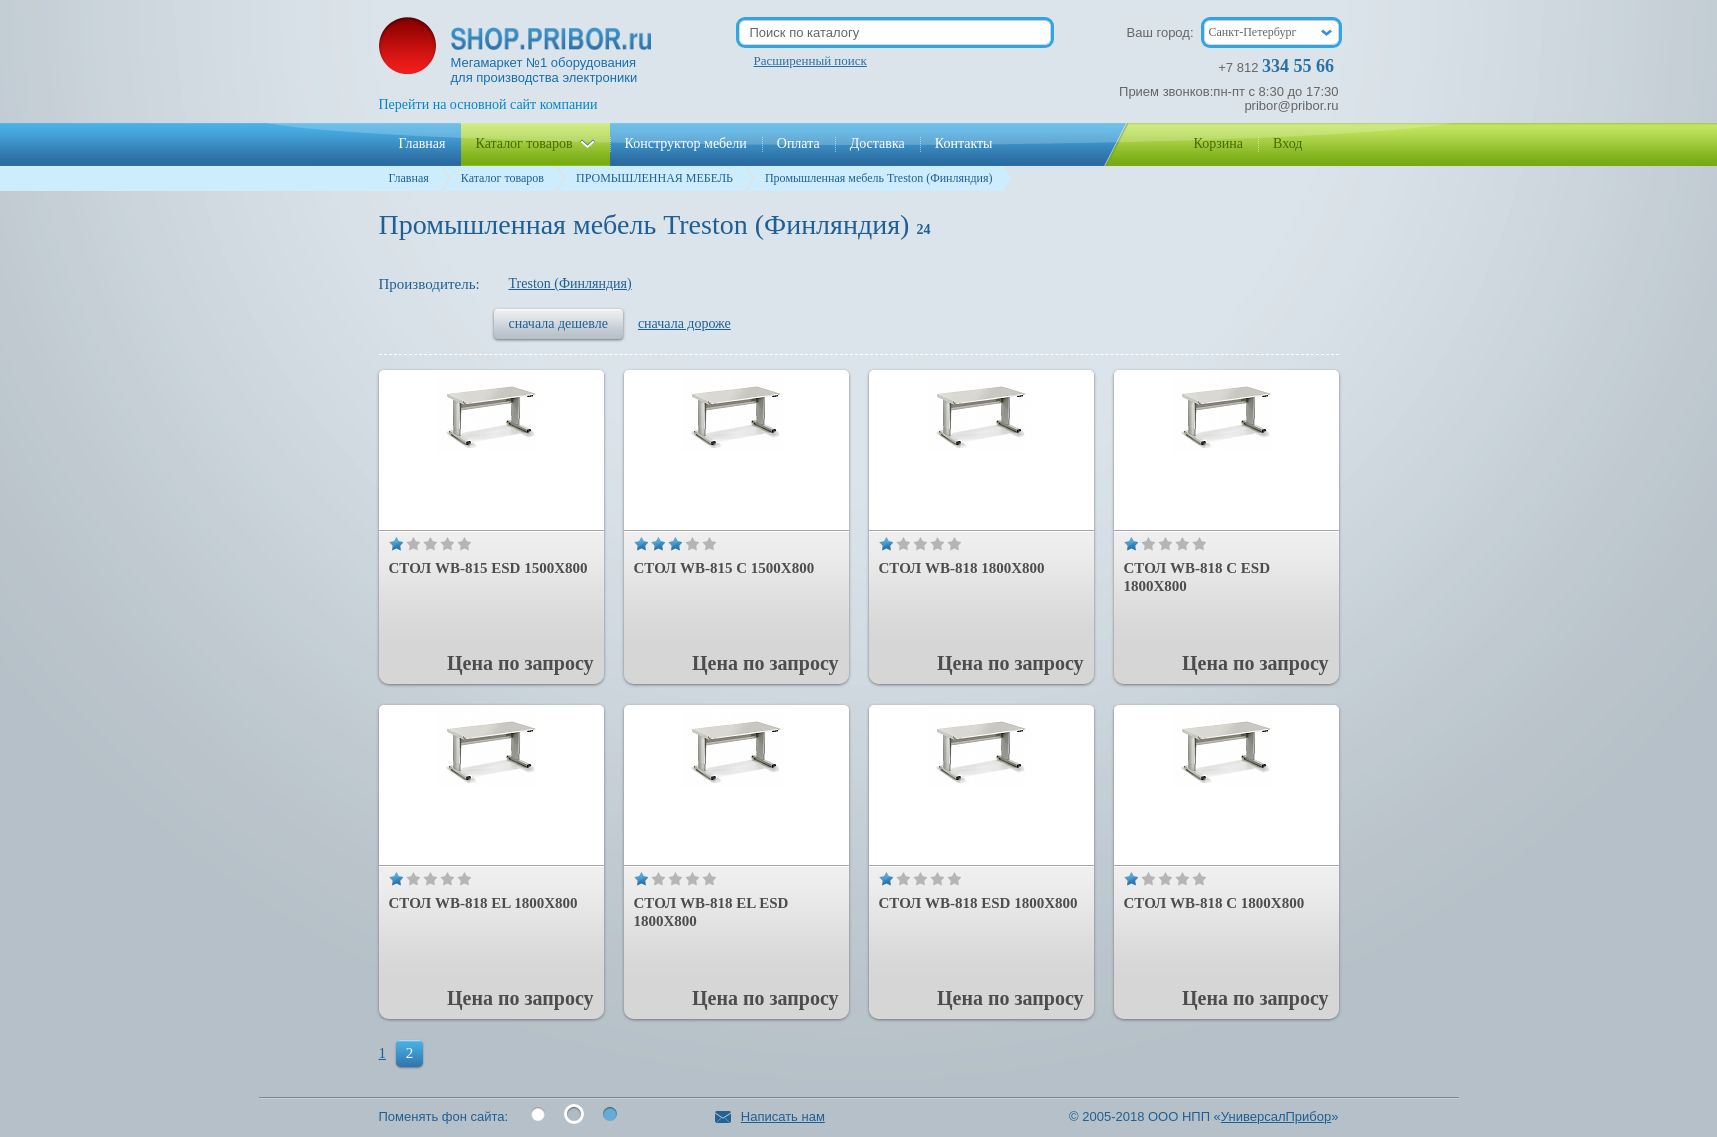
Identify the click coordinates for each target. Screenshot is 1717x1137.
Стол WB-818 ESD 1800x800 (978, 903)
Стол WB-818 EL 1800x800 (483, 903)
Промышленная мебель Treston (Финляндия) (879, 178)
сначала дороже (684, 323)
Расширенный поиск (810, 60)
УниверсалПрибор (1276, 1116)
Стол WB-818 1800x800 (962, 568)
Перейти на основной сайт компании (488, 104)
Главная (409, 178)
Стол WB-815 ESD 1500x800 (488, 568)
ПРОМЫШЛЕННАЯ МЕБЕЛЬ (654, 178)
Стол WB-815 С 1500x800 (724, 568)
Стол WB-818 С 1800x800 (1214, 903)
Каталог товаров (502, 178)
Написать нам (770, 1116)
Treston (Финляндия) (570, 283)
